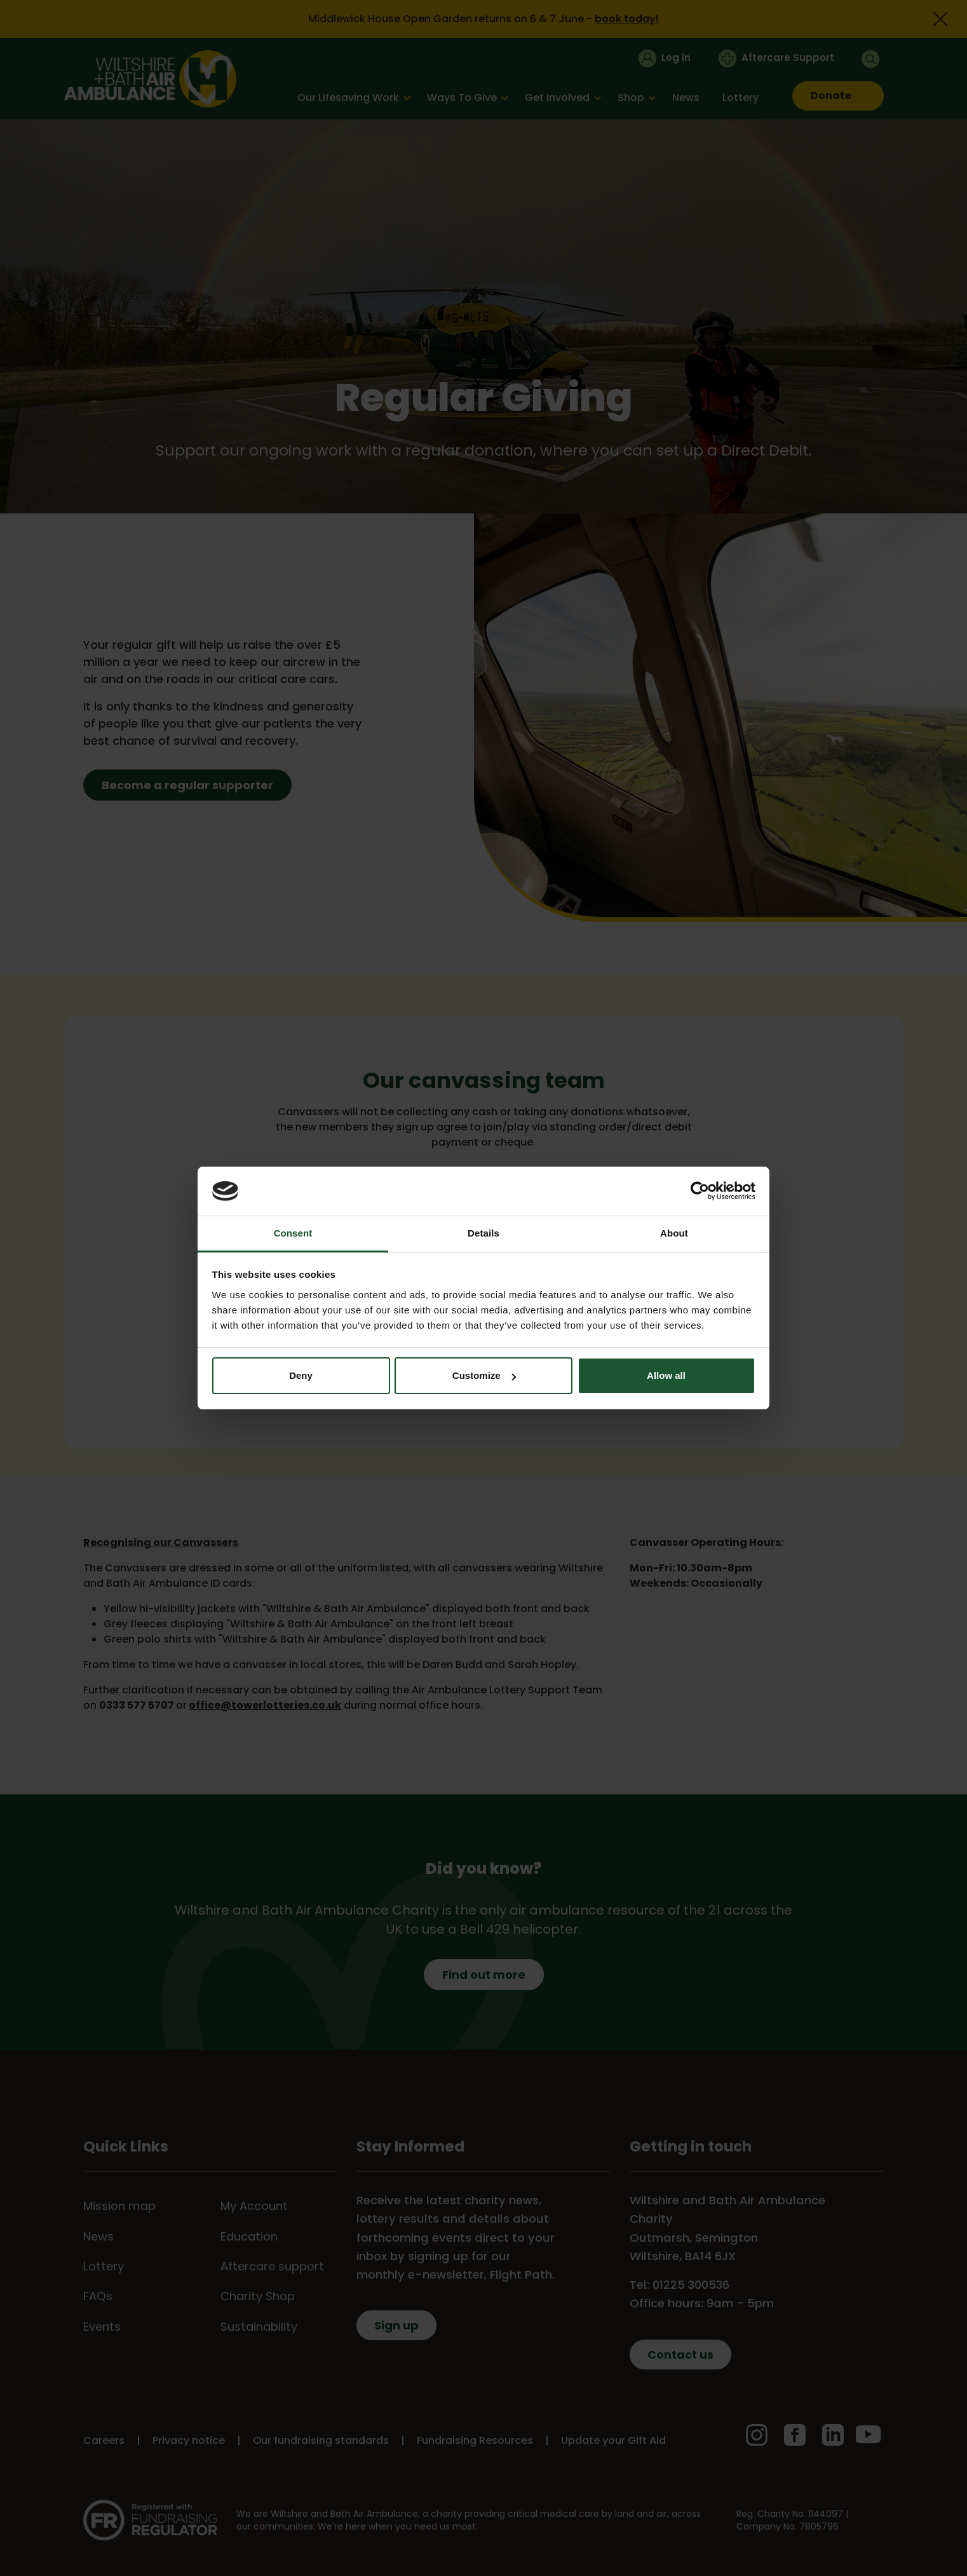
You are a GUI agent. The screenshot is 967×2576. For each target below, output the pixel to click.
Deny (301, 1375)
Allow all (666, 1375)
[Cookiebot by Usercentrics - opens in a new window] (699, 1190)
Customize (484, 1375)
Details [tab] (483, 1233)
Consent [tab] (293, 1233)
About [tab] (674, 1233)
